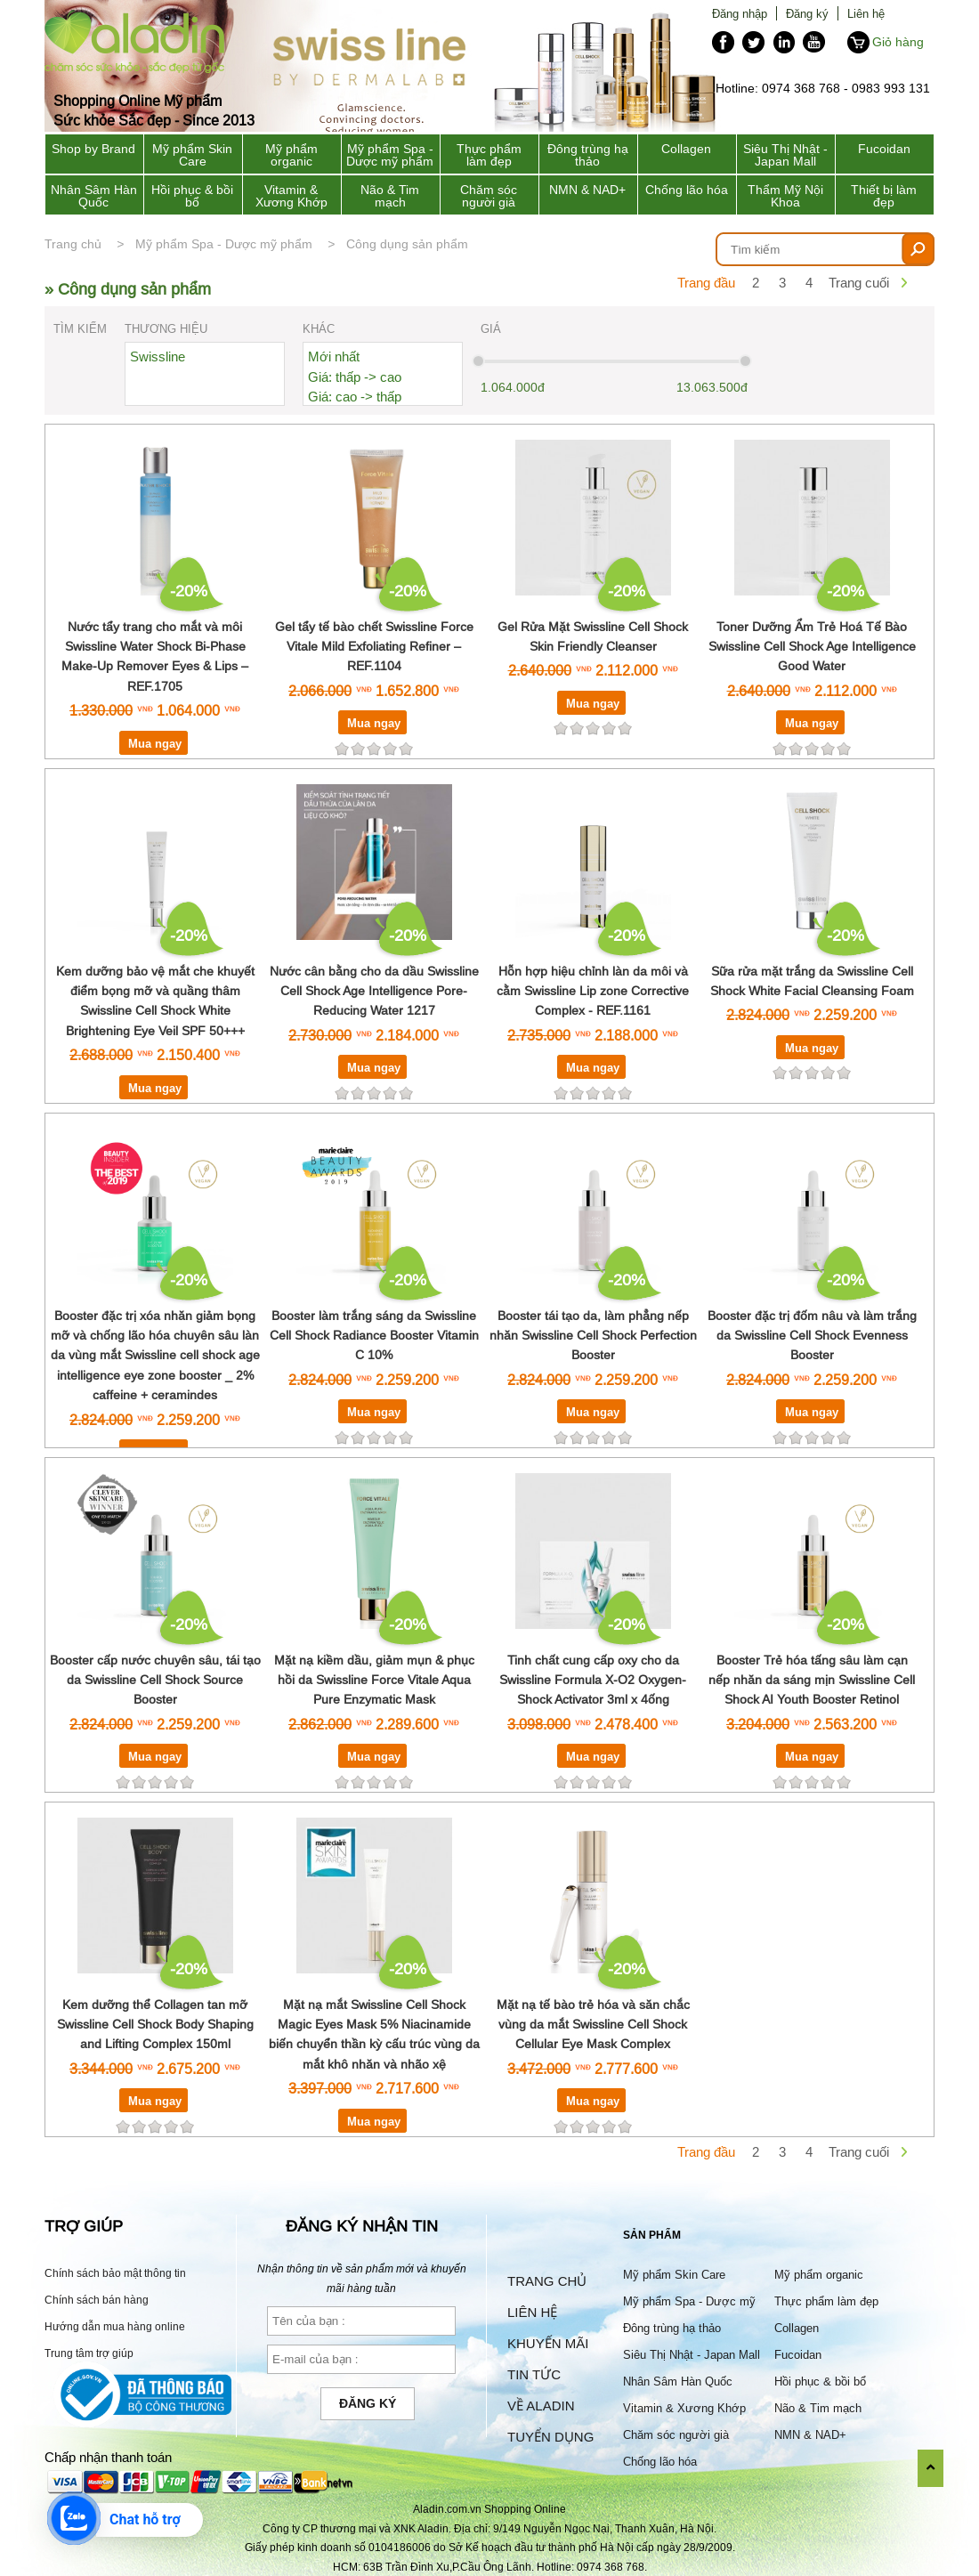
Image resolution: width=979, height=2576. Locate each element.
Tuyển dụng (550, 2436)
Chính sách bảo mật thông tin (115, 2273)
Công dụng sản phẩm (407, 244)
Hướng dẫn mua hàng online (114, 2326)
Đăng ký (807, 13)
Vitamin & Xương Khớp (291, 195)
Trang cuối (859, 282)
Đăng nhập (739, 13)
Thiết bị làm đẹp (884, 195)
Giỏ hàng (898, 42)
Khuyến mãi (547, 2343)
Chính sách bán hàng (96, 2299)
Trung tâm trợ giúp (89, 2353)
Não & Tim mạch (389, 195)
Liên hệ (866, 13)
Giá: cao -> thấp (354, 396)
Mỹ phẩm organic (291, 155)
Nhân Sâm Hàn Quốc (94, 195)
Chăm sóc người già (488, 195)
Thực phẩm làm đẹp (489, 155)
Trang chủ (72, 244)
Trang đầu (706, 282)
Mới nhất (334, 356)
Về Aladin (541, 2405)
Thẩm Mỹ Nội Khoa (785, 195)
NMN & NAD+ (587, 189)
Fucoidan (884, 149)
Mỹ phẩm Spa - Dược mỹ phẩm (389, 155)
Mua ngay (155, 743)
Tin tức (534, 2374)
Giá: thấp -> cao (354, 377)
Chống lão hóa (686, 189)
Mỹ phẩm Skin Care (192, 155)
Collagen (686, 149)
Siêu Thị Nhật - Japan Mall (785, 155)
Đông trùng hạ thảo (587, 155)
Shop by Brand (93, 149)
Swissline (157, 356)
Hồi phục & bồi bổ (192, 195)
